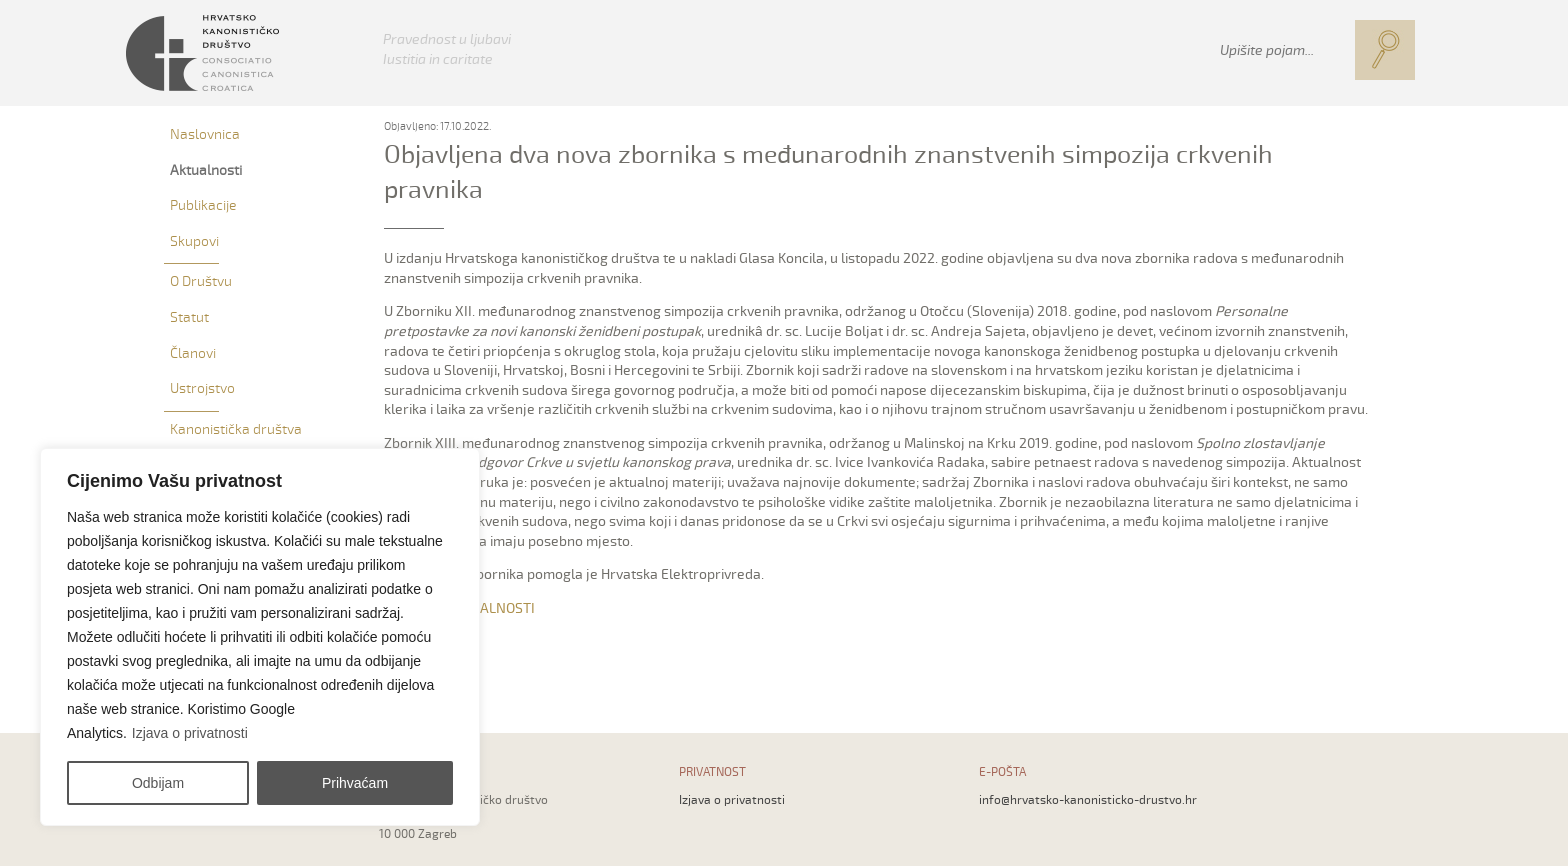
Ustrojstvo (202, 388)
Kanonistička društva (236, 429)
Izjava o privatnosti (190, 733)
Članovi (193, 353)
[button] (1385, 50)
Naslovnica (205, 134)
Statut (189, 317)
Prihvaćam (355, 783)
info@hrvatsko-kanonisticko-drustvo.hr (1088, 800)
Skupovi (194, 241)
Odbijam (158, 783)
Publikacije (203, 205)
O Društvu (201, 281)
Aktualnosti (206, 170)
